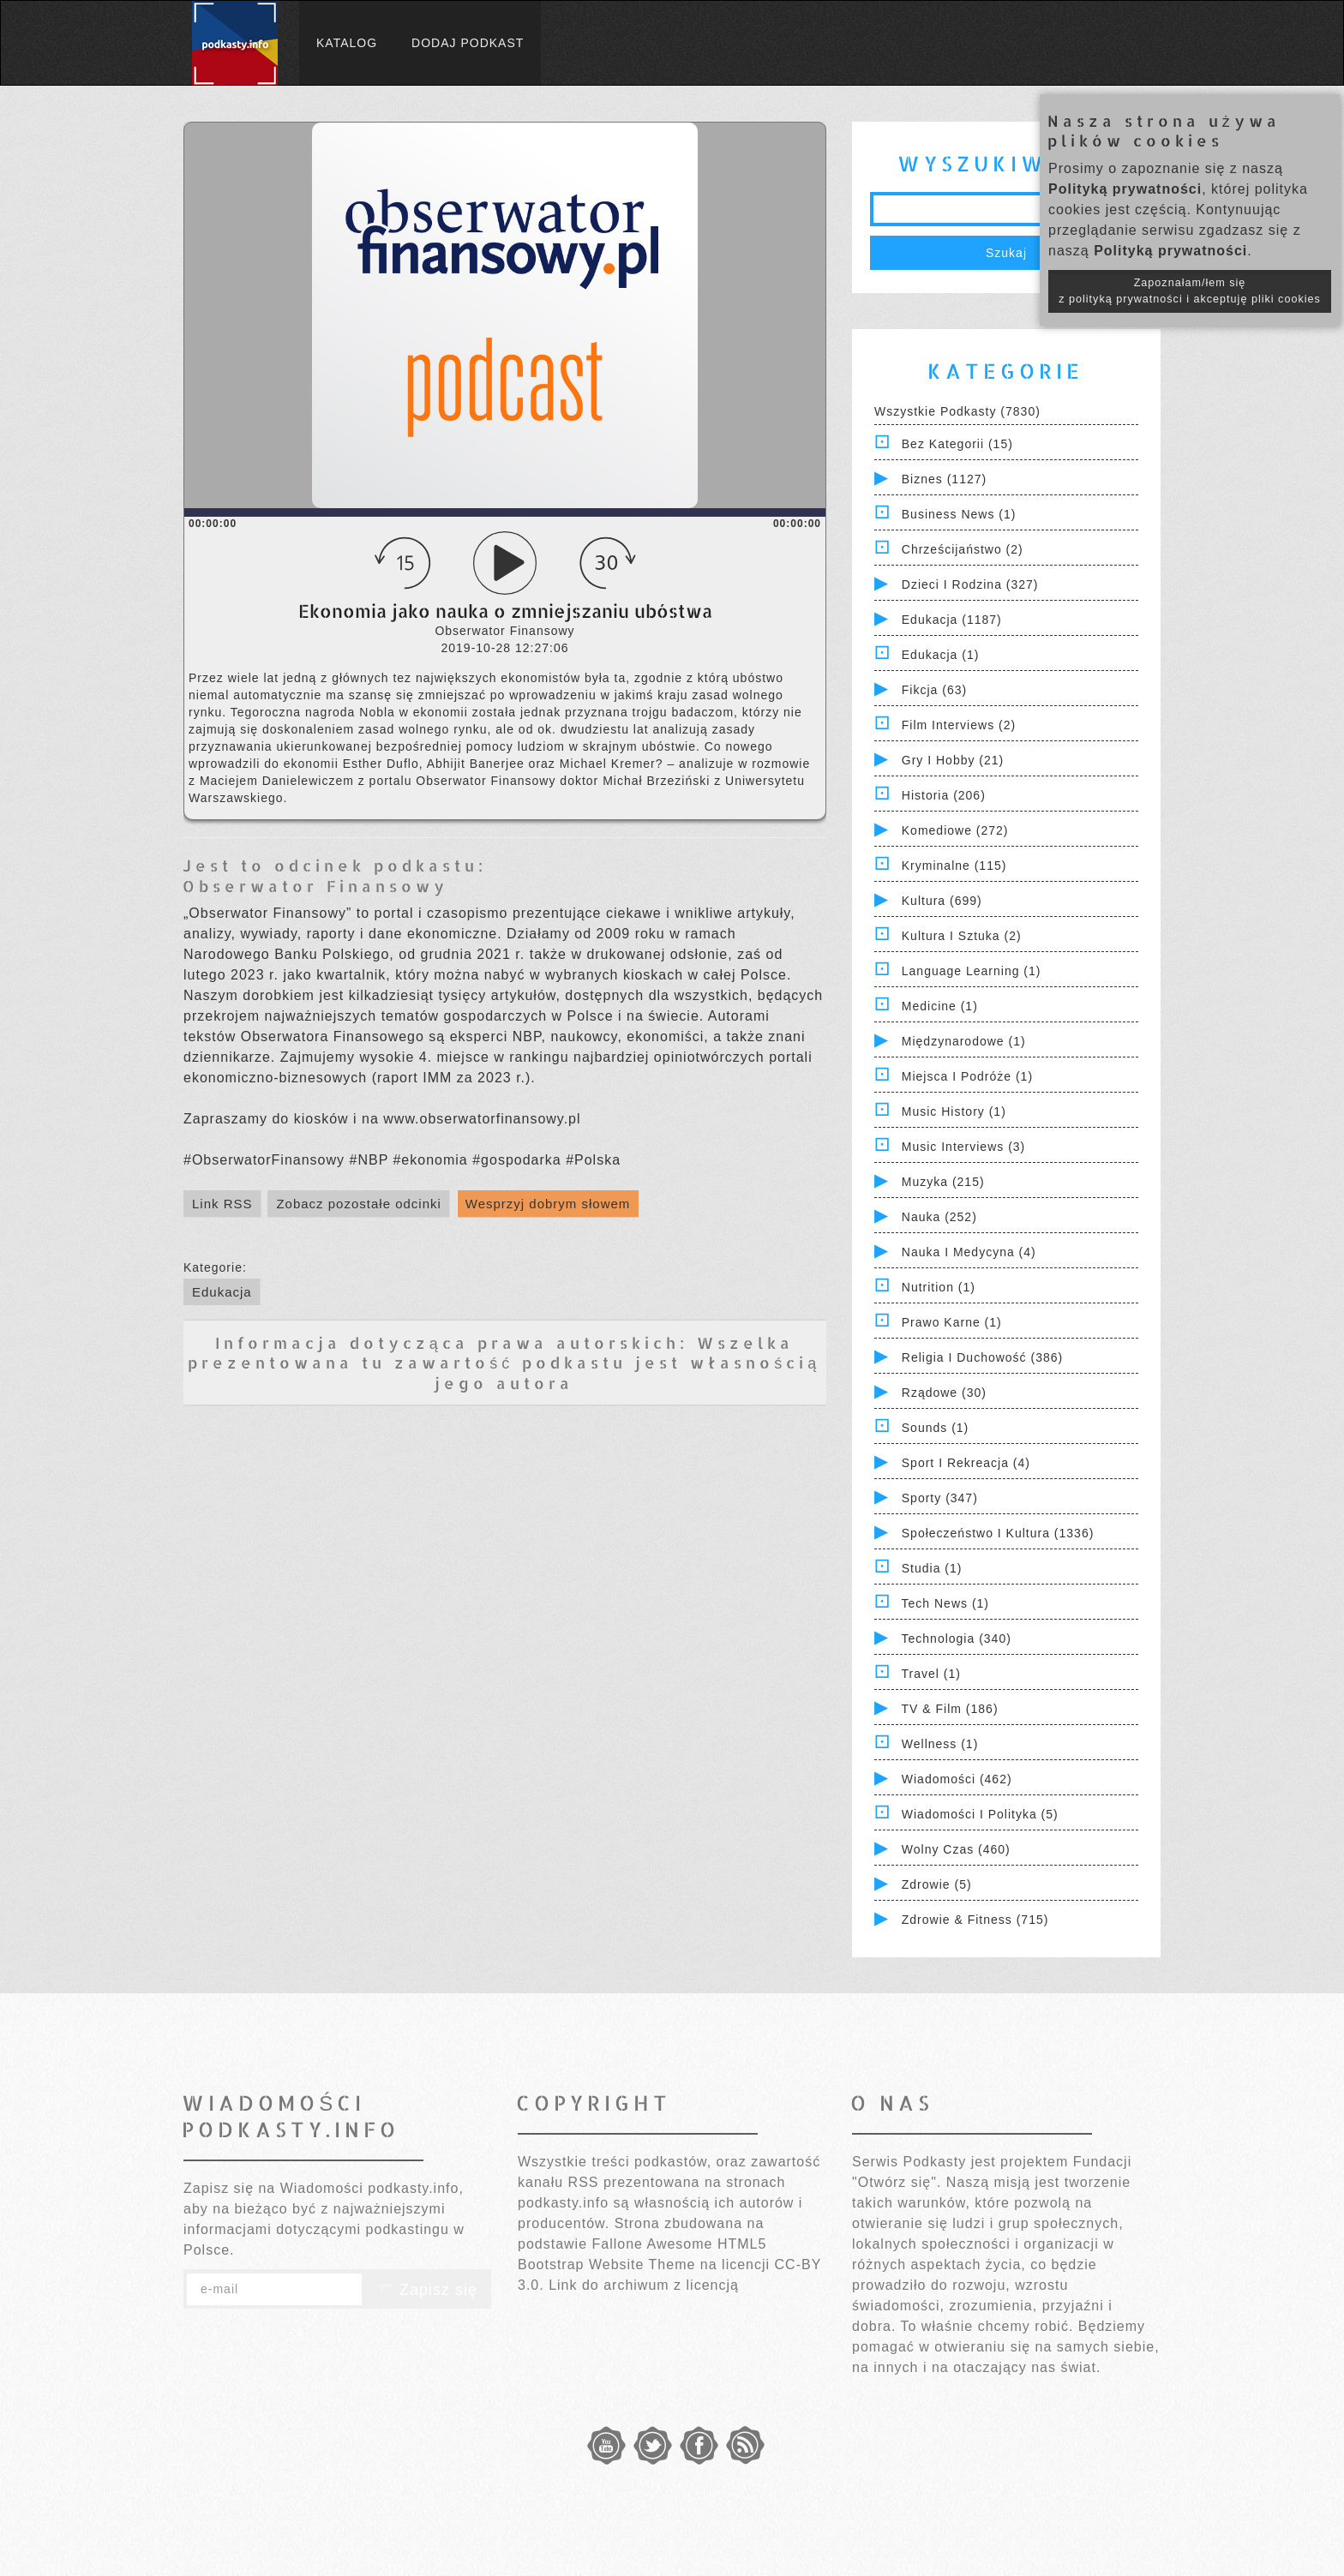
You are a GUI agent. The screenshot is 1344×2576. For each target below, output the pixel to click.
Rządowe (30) (944, 1392)
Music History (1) (954, 1111)
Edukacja (222, 1292)
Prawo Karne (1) (952, 1322)
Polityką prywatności (1125, 189)
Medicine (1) (940, 1006)
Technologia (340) (956, 1638)
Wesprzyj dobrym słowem (548, 1203)
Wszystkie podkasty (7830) (957, 411)
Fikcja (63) (934, 690)
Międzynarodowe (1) (964, 1041)
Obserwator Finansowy (315, 886)
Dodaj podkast (467, 43)
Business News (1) (959, 514)
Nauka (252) (939, 1217)
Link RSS (222, 1203)
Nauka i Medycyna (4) (969, 1252)
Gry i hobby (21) (953, 760)
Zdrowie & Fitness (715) (975, 1919)
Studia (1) (932, 1568)
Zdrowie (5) (937, 1884)
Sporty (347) (940, 1498)
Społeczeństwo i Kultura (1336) (998, 1533)
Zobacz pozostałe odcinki (358, 1203)
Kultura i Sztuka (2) (962, 936)
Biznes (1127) (944, 479)
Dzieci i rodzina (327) (970, 584)
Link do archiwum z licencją (644, 2285)
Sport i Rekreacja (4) (966, 1463)
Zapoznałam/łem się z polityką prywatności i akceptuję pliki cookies (1190, 291)
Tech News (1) (945, 1603)
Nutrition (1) (938, 1287)
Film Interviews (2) (959, 725)
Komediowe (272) (955, 830)
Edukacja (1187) (952, 619)
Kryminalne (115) (954, 865)
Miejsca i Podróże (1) (967, 1076)
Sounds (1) (935, 1428)
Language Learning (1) (971, 971)
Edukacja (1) (941, 655)
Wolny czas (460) (956, 1849)
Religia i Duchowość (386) (982, 1357)
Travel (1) (931, 1673)
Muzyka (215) (943, 1182)
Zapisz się (426, 2289)
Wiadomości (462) (957, 1779)
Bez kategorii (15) (957, 444)
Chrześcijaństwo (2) (962, 549)
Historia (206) (944, 795)
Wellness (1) (940, 1744)
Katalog (346, 43)
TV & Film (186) (950, 1709)
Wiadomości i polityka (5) (980, 1814)
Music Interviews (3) (963, 1146)
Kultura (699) (942, 901)
